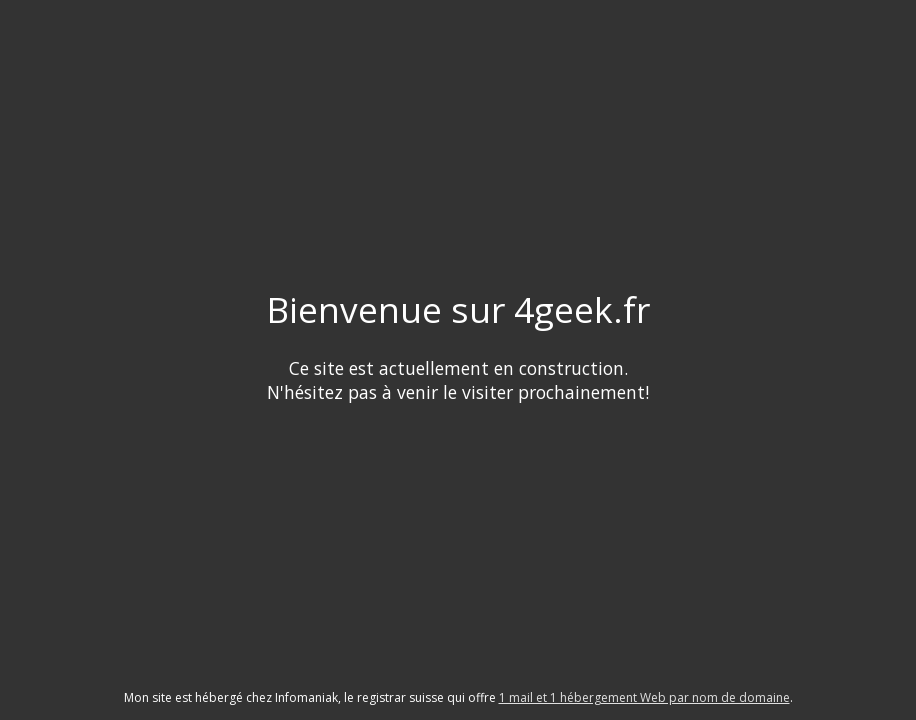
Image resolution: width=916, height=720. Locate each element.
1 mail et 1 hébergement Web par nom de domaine (644, 697)
